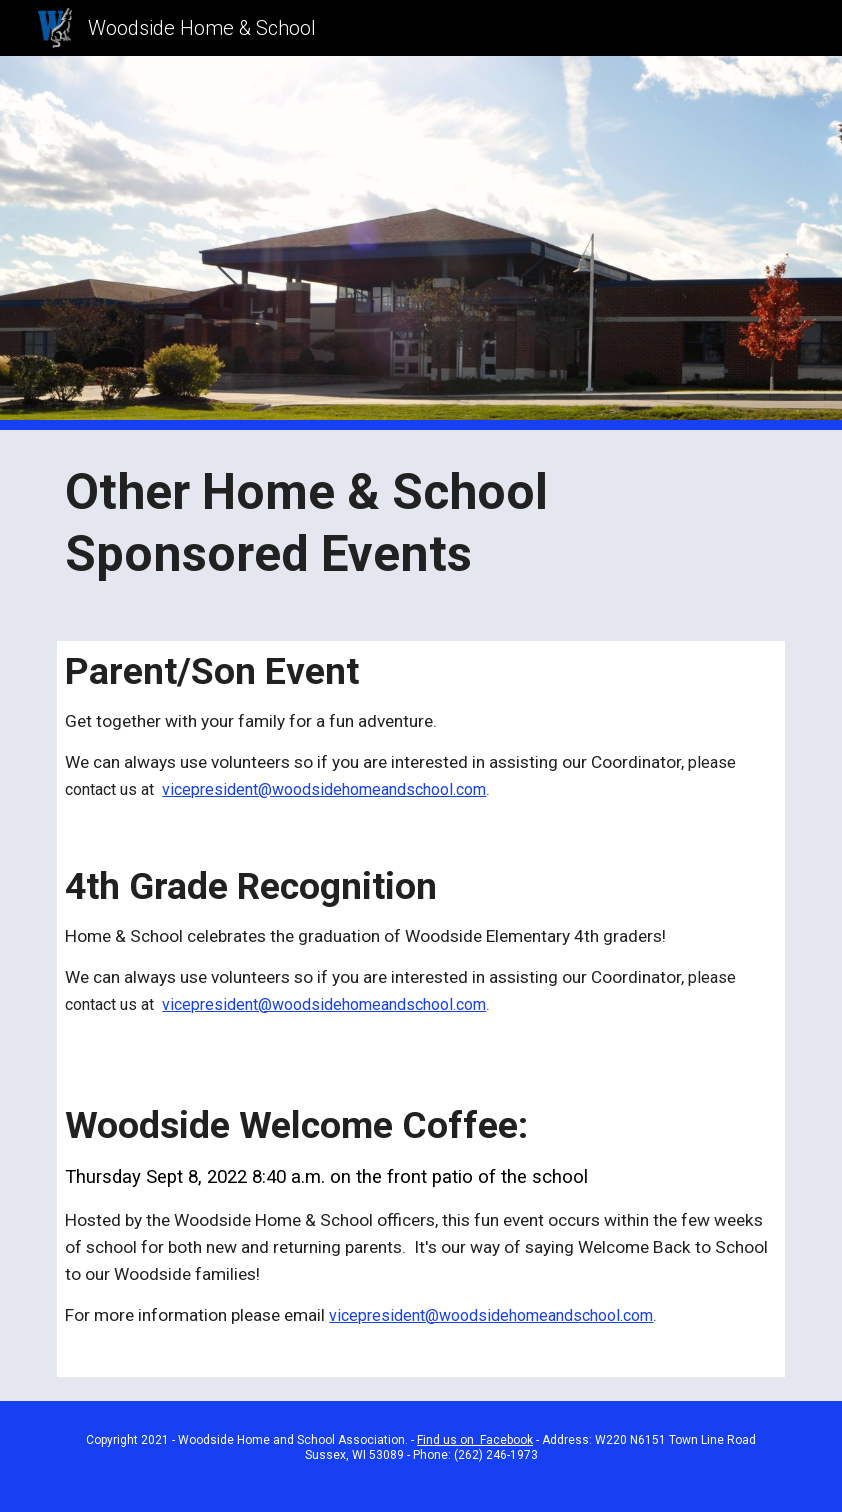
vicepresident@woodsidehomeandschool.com (324, 789)
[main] (420, 523)
